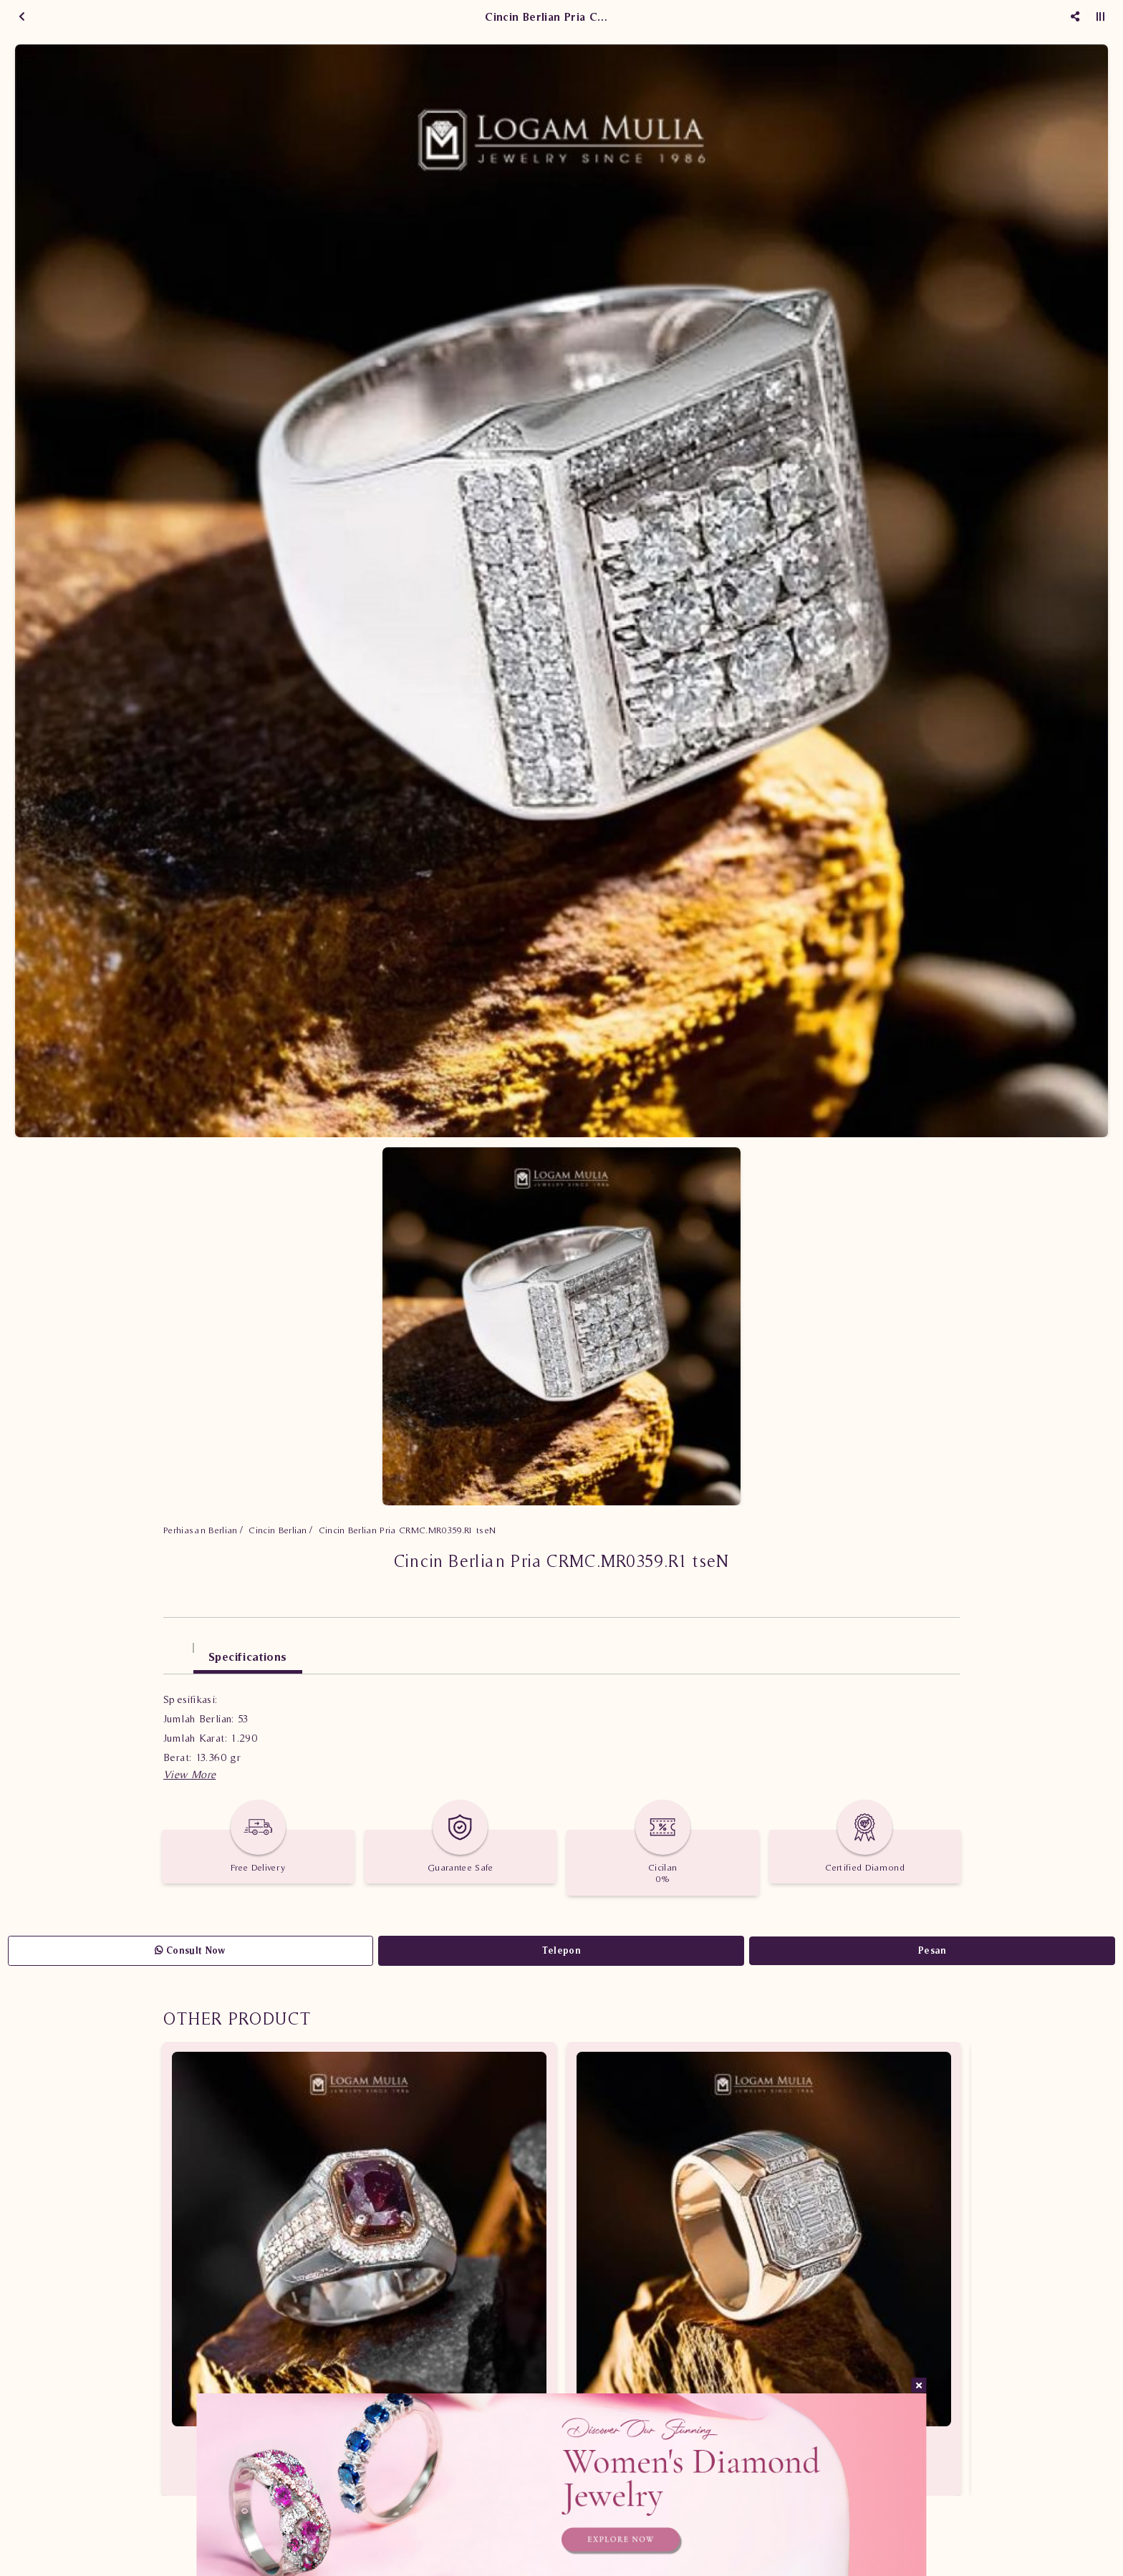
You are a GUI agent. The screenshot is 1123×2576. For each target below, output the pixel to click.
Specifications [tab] (247, 1656)
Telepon (561, 1950)
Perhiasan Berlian (200, 1530)
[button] (189, 1774)
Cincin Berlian (278, 1530)
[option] (561, 590)
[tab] (178, 1649)
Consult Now (190, 1950)
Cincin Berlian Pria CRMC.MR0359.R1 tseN (407, 1530)
